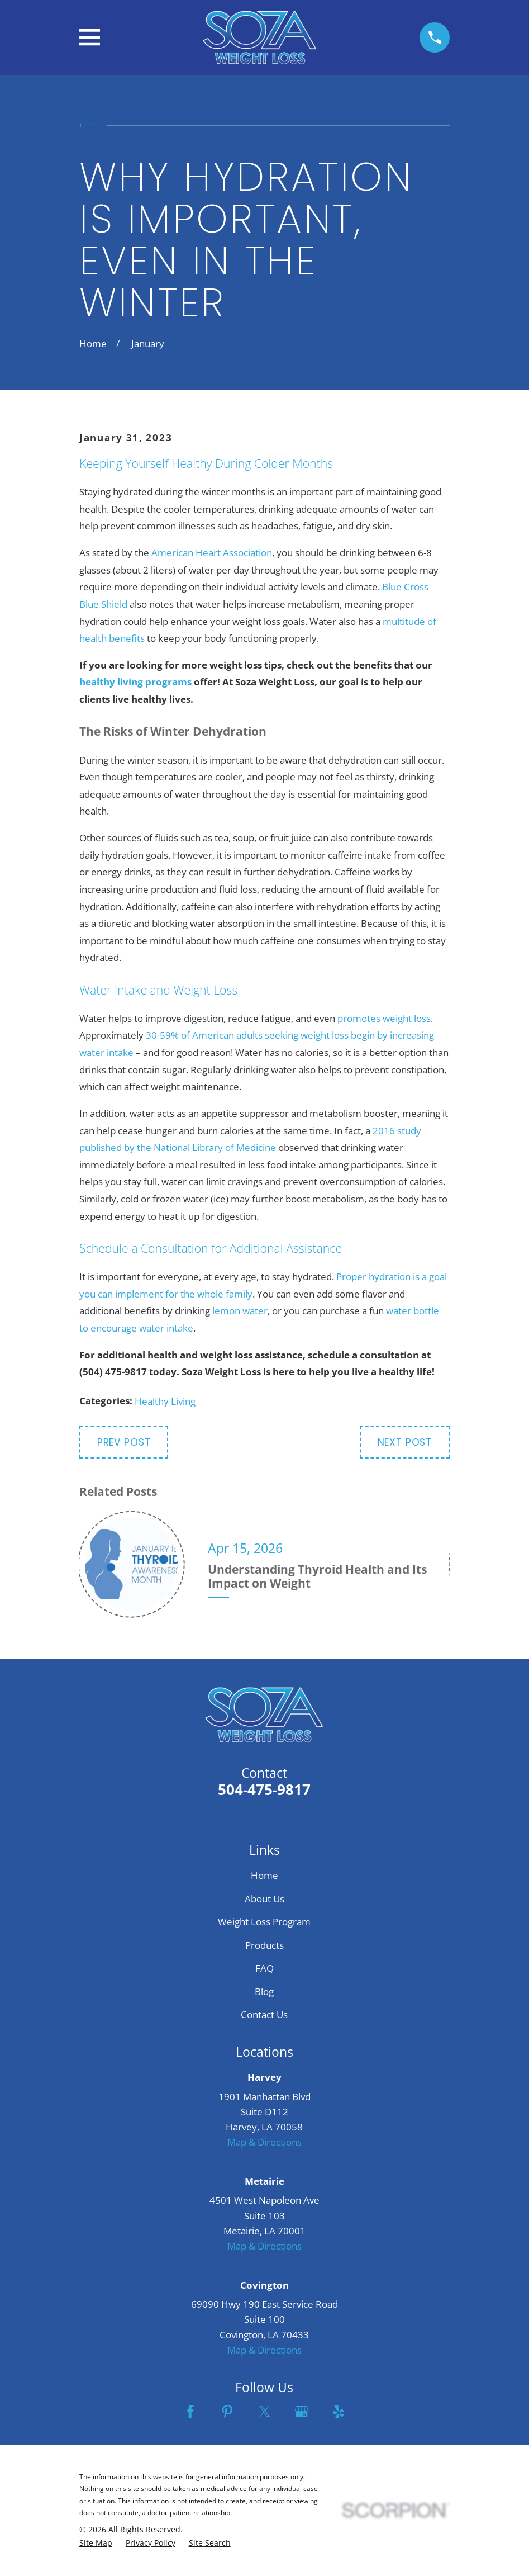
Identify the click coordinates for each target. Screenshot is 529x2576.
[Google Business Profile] (301, 2411)
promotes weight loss (384, 1018)
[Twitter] (264, 2411)
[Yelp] (338, 2411)
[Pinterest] (227, 2411)
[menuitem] (95, 2543)
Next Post (405, 1442)
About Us (264, 1898)
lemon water (240, 1310)
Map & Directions (264, 2141)
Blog (264, 1991)
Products (264, 1945)
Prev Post (124, 1442)
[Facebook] (190, 2411)
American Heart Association (211, 552)
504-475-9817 (264, 1789)
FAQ (264, 1968)
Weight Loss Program (264, 1921)
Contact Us (264, 2014)
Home (264, 1875)
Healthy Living (165, 1401)
